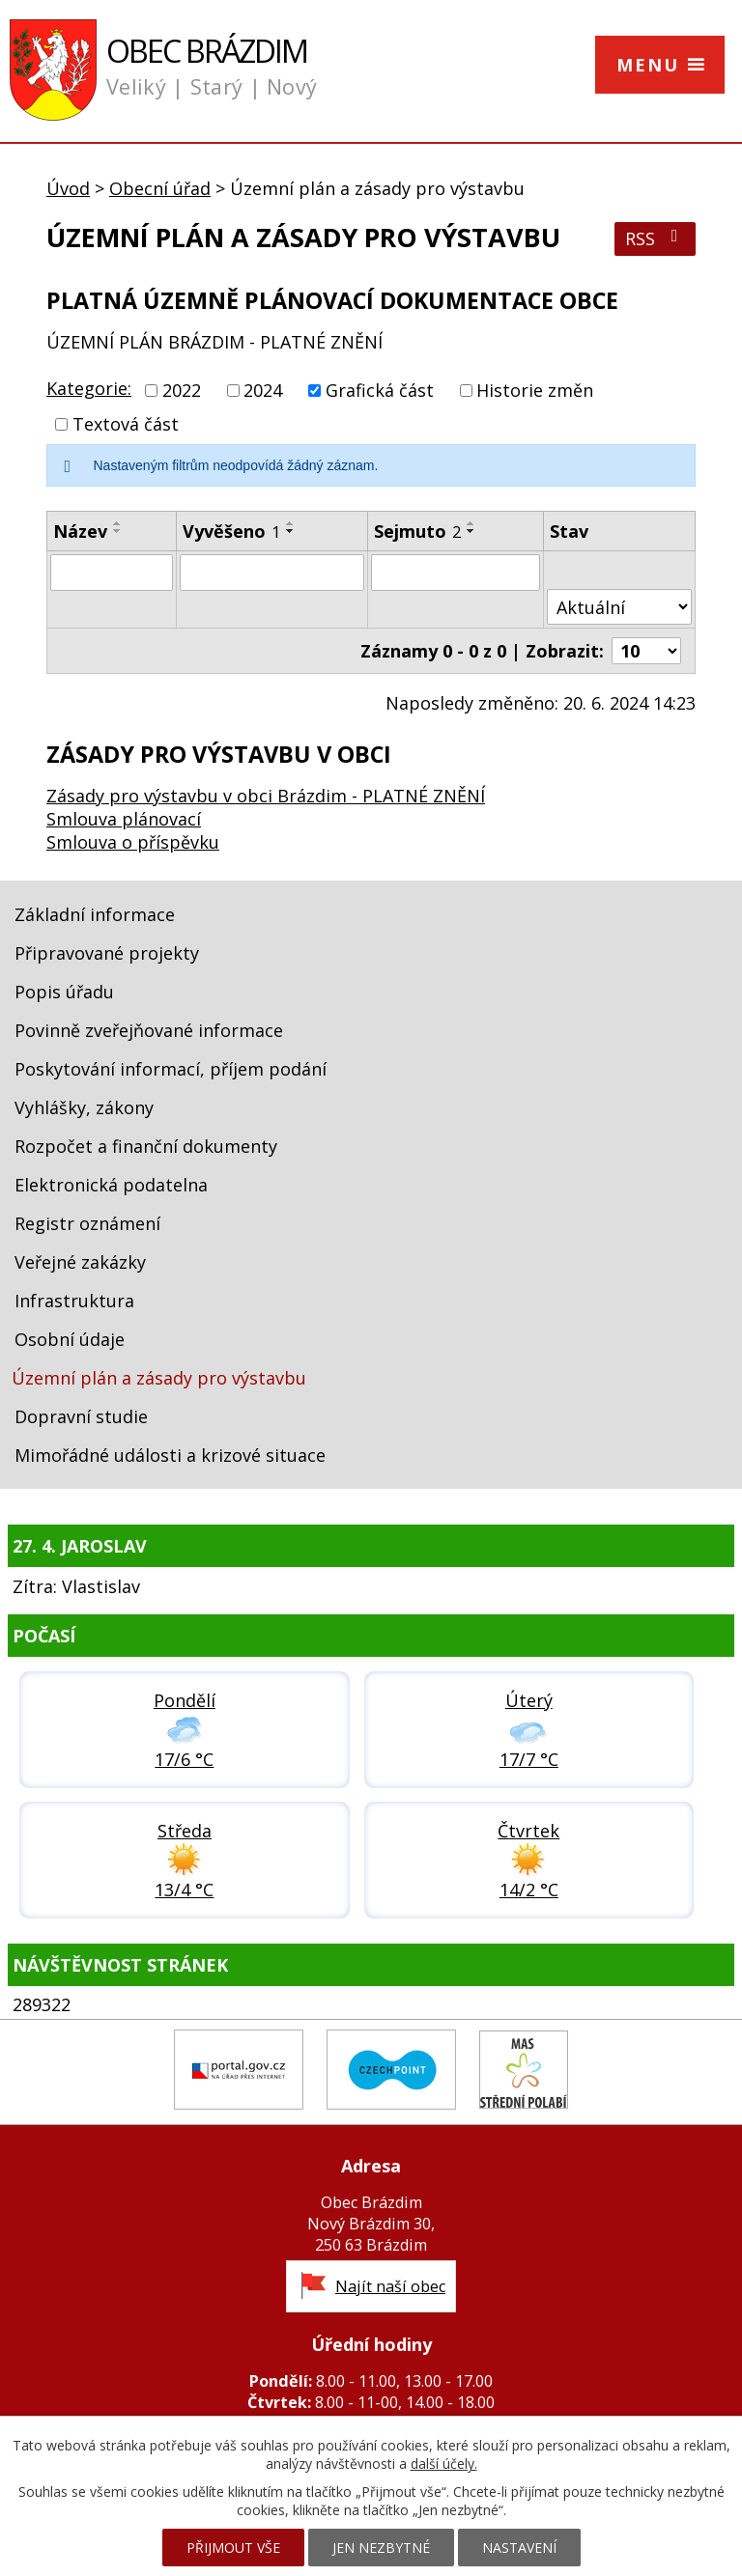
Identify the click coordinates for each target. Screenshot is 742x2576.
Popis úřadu (64, 991)
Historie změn (534, 390)
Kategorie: (88, 388)
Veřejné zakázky (80, 1262)
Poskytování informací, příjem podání (170, 1068)
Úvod (68, 188)
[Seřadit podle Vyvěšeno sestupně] (290, 531)
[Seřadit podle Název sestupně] (117, 531)
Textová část (125, 423)
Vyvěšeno (231, 531)
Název (80, 531)
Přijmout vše (233, 2547)
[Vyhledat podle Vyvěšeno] (272, 572)
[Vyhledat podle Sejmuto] (455, 572)
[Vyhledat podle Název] (111, 572)
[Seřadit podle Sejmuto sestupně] (471, 531)
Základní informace (94, 914)
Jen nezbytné (381, 2547)
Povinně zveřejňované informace (148, 1030)
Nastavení (519, 2547)
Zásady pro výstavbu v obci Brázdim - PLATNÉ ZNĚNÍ (265, 795)
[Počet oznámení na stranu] (646, 650)
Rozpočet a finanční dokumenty (145, 1146)
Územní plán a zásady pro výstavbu (159, 1377)
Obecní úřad (160, 188)
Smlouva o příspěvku (132, 842)
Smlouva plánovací (123, 818)
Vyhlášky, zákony (84, 1107)
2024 (262, 390)
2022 (181, 390)
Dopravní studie (81, 1416)
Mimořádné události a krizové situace (170, 1455)
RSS (655, 238)
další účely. (444, 2463)
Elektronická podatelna (111, 1184)
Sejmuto (417, 531)
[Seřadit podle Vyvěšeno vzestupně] (290, 523)
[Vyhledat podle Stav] (619, 607)
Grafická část (380, 390)
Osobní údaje (69, 1339)
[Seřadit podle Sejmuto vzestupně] (471, 523)
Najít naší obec (390, 2286)
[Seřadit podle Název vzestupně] (117, 523)
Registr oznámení (87, 1223)
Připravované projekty (106, 953)
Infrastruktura (74, 1300)
